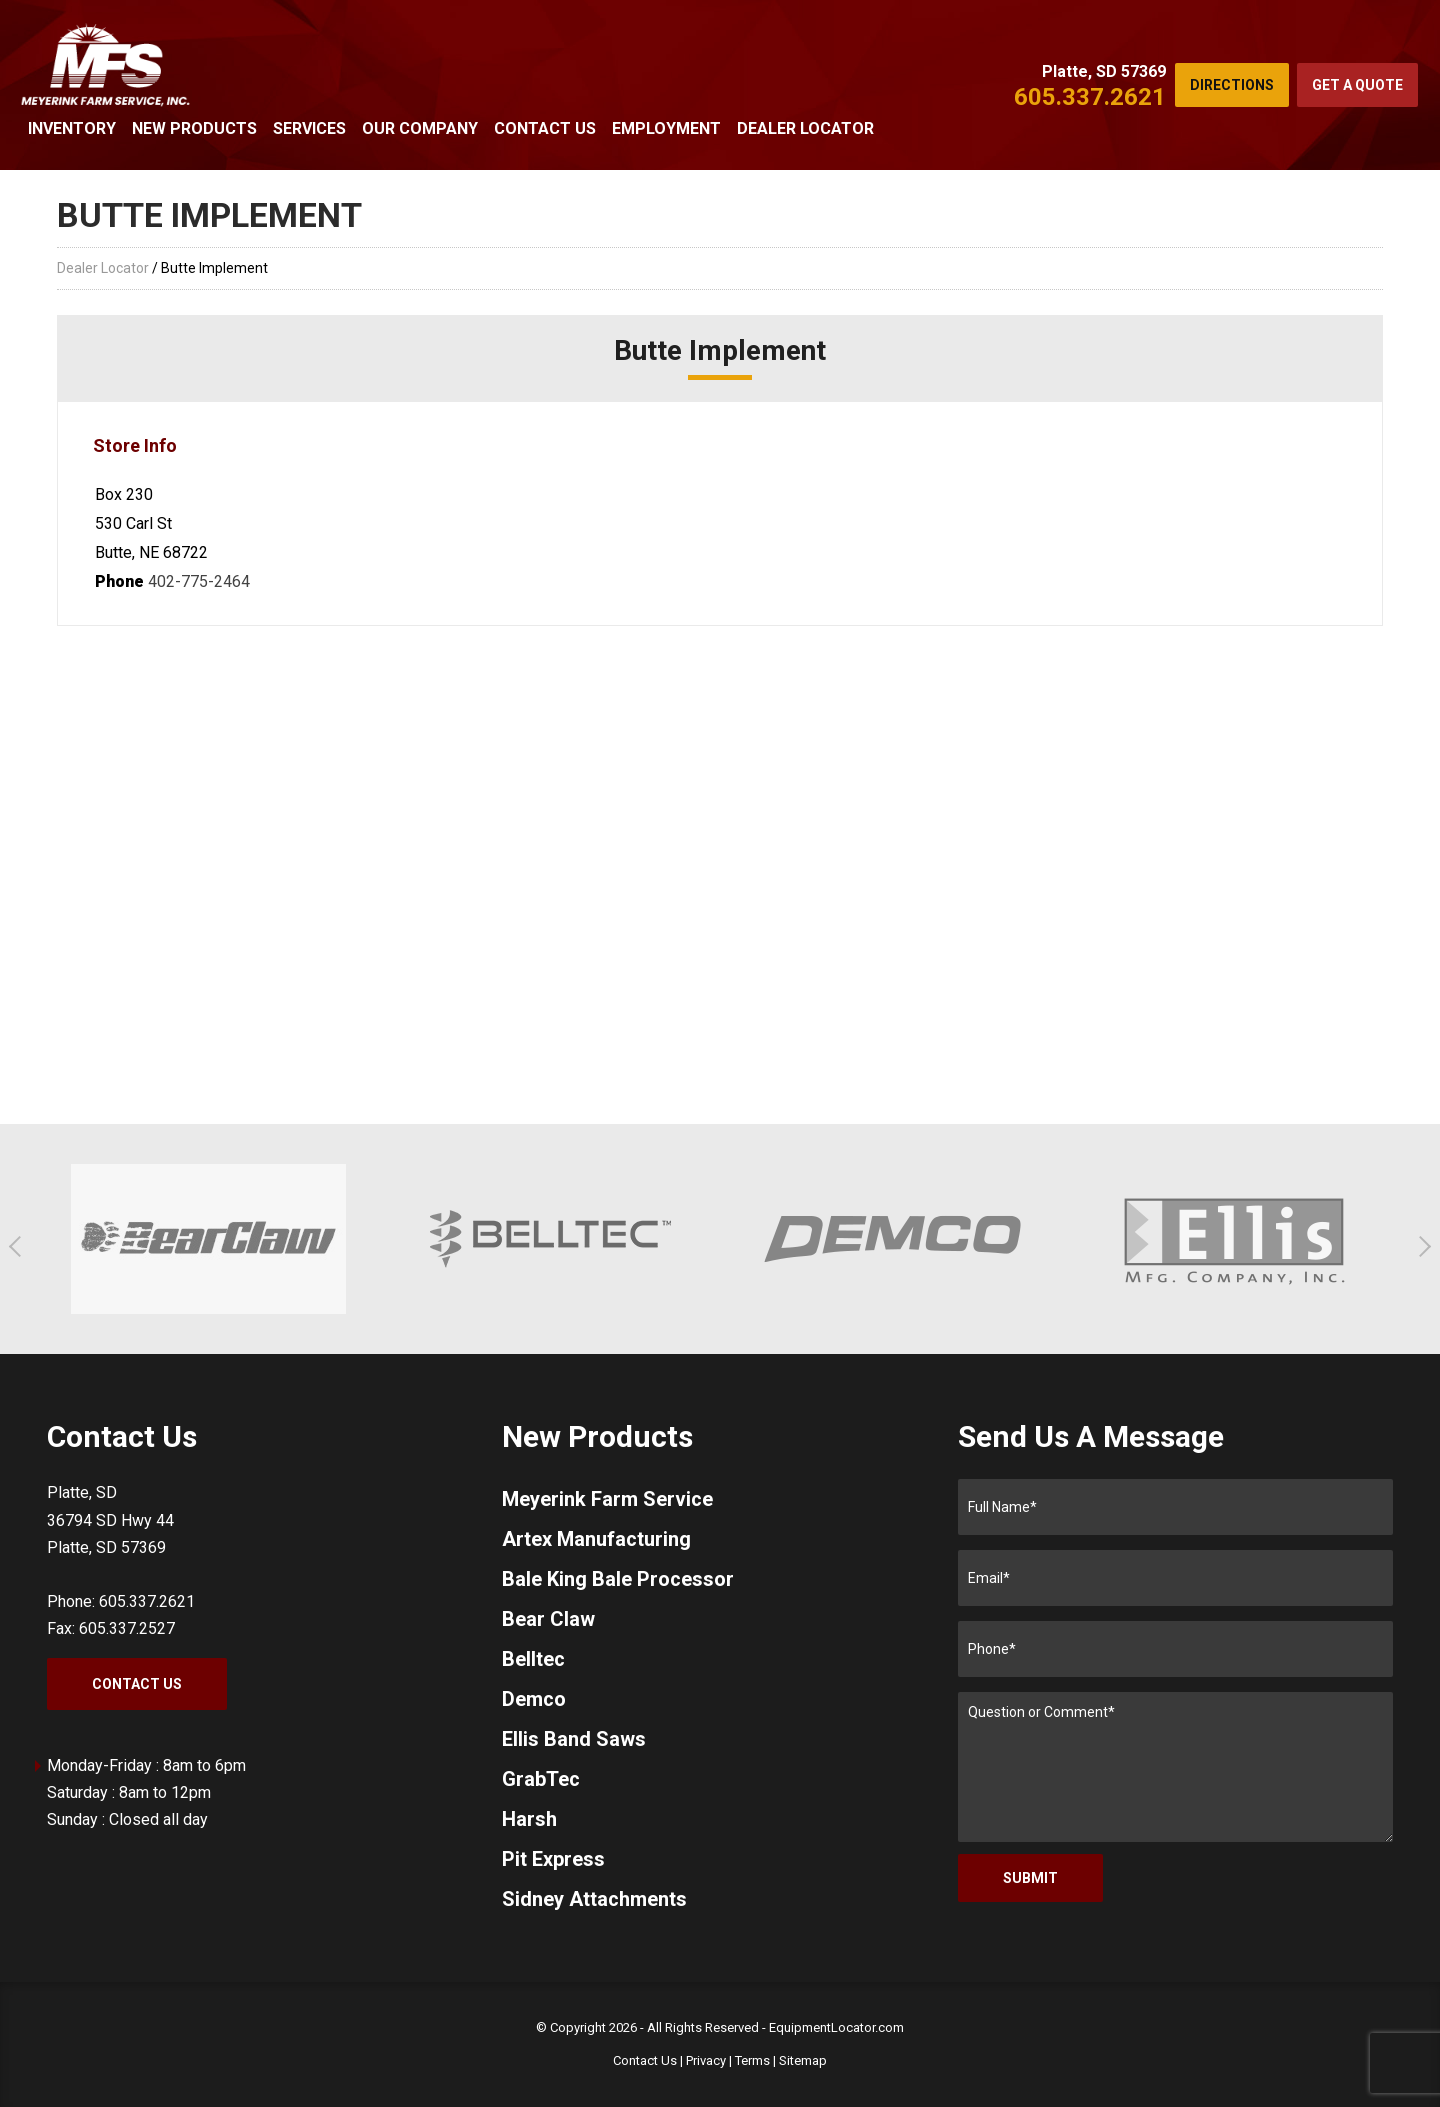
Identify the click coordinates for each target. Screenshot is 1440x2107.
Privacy (706, 2060)
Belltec (533, 1659)
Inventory (72, 128)
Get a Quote (1357, 85)
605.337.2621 (1090, 97)
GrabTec (541, 1779)
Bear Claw (548, 1619)
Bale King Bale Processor (618, 1579)
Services (309, 128)
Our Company (420, 128)
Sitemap (803, 2060)
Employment (666, 128)
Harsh (529, 1819)
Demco (534, 1699)
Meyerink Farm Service (607, 1499)
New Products (194, 128)
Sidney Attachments (594, 1899)
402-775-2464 (199, 581)
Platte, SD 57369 (1104, 71)
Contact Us (545, 128)
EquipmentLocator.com (836, 2027)
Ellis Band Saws (574, 1739)
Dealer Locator (805, 128)
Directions (1232, 85)
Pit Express (553, 1859)
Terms (752, 2060)
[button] (19, 1246)
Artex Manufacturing (596, 1539)
